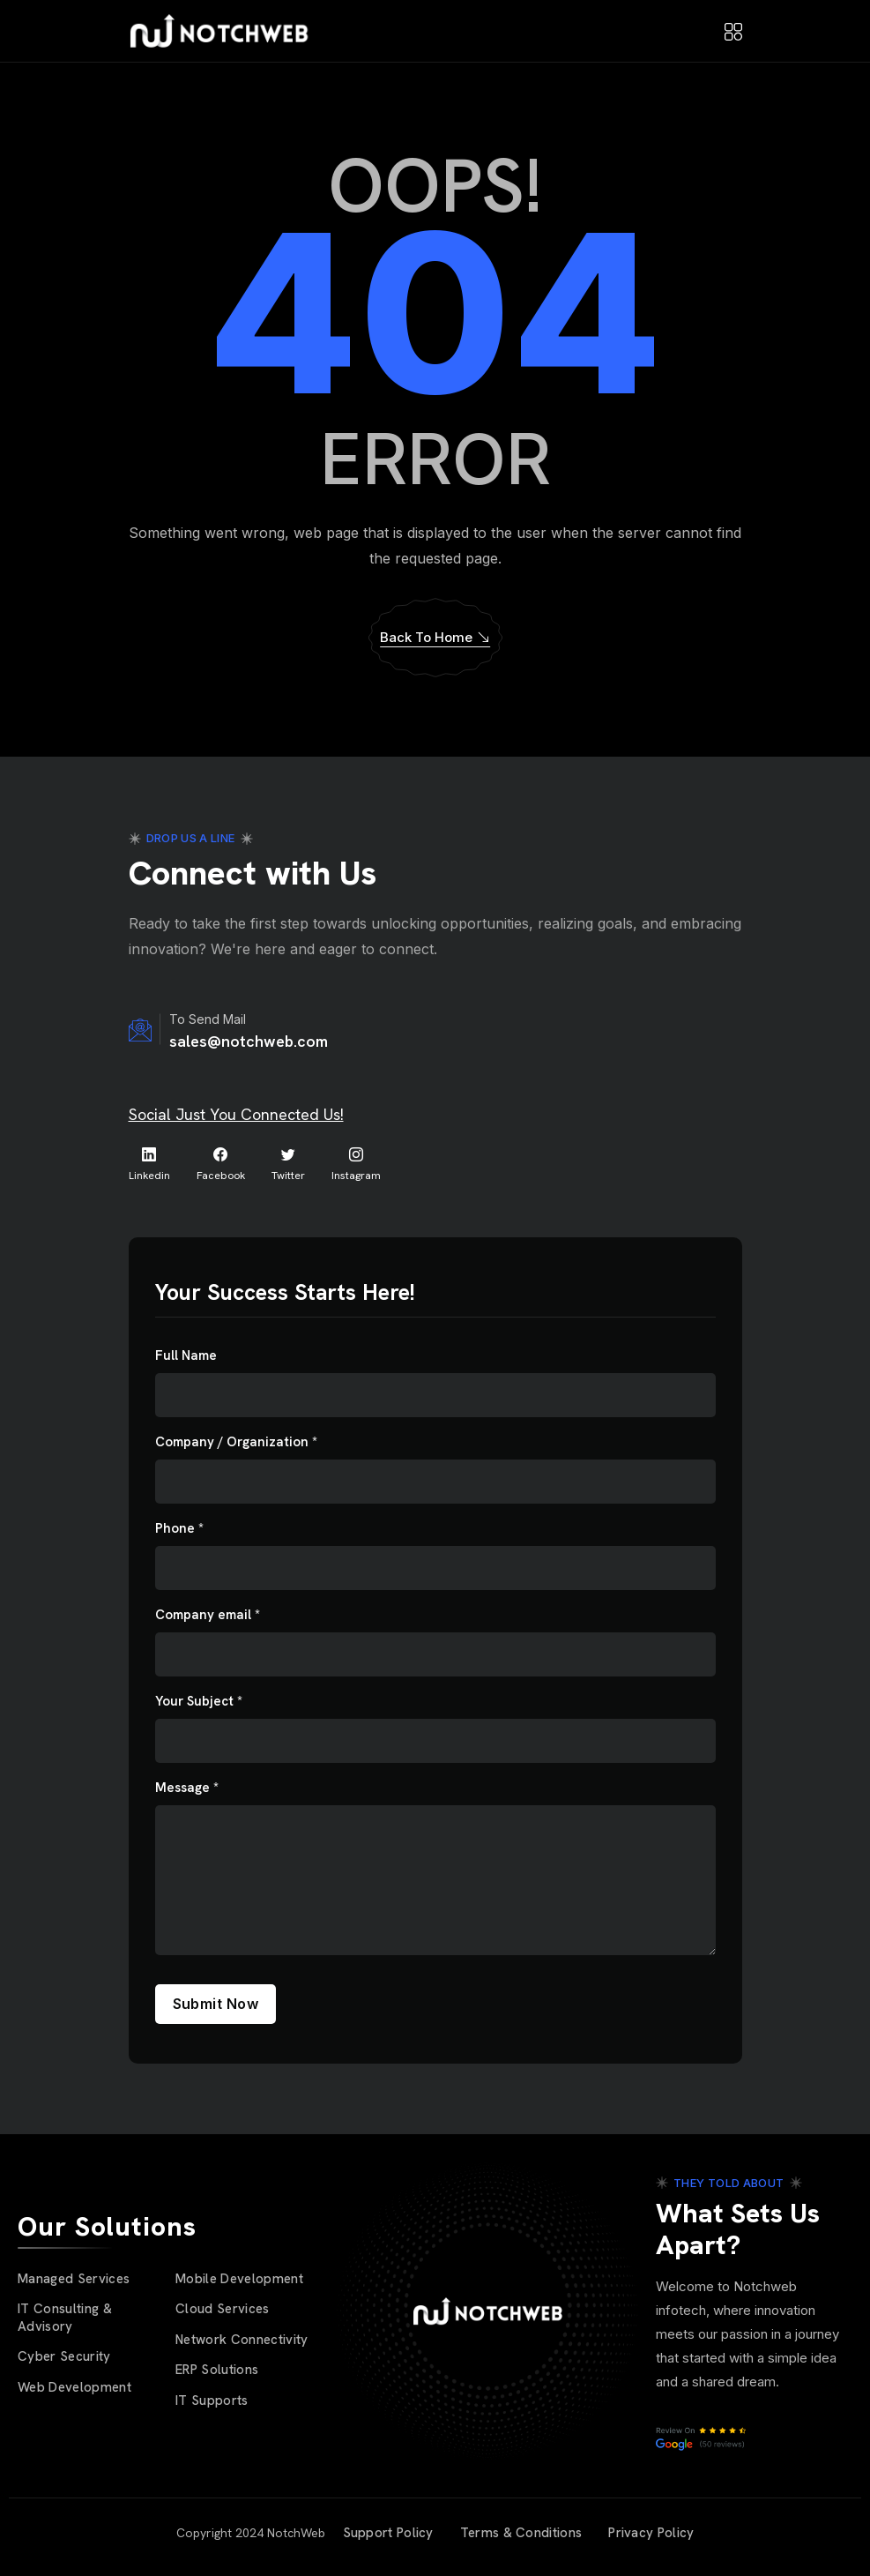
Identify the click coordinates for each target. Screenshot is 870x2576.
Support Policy (388, 2533)
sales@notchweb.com (248, 1041)
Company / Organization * (236, 1442)
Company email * (207, 1615)
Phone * (179, 1528)
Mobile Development (239, 2279)
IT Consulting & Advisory (65, 2317)
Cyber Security (64, 2356)
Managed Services (74, 2279)
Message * (187, 1788)
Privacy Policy (651, 2533)
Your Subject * (198, 1701)
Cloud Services (222, 2309)
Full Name (186, 1356)
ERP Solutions (216, 2369)
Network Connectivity (242, 2339)
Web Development (74, 2387)
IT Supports (212, 2400)
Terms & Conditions (521, 2533)
